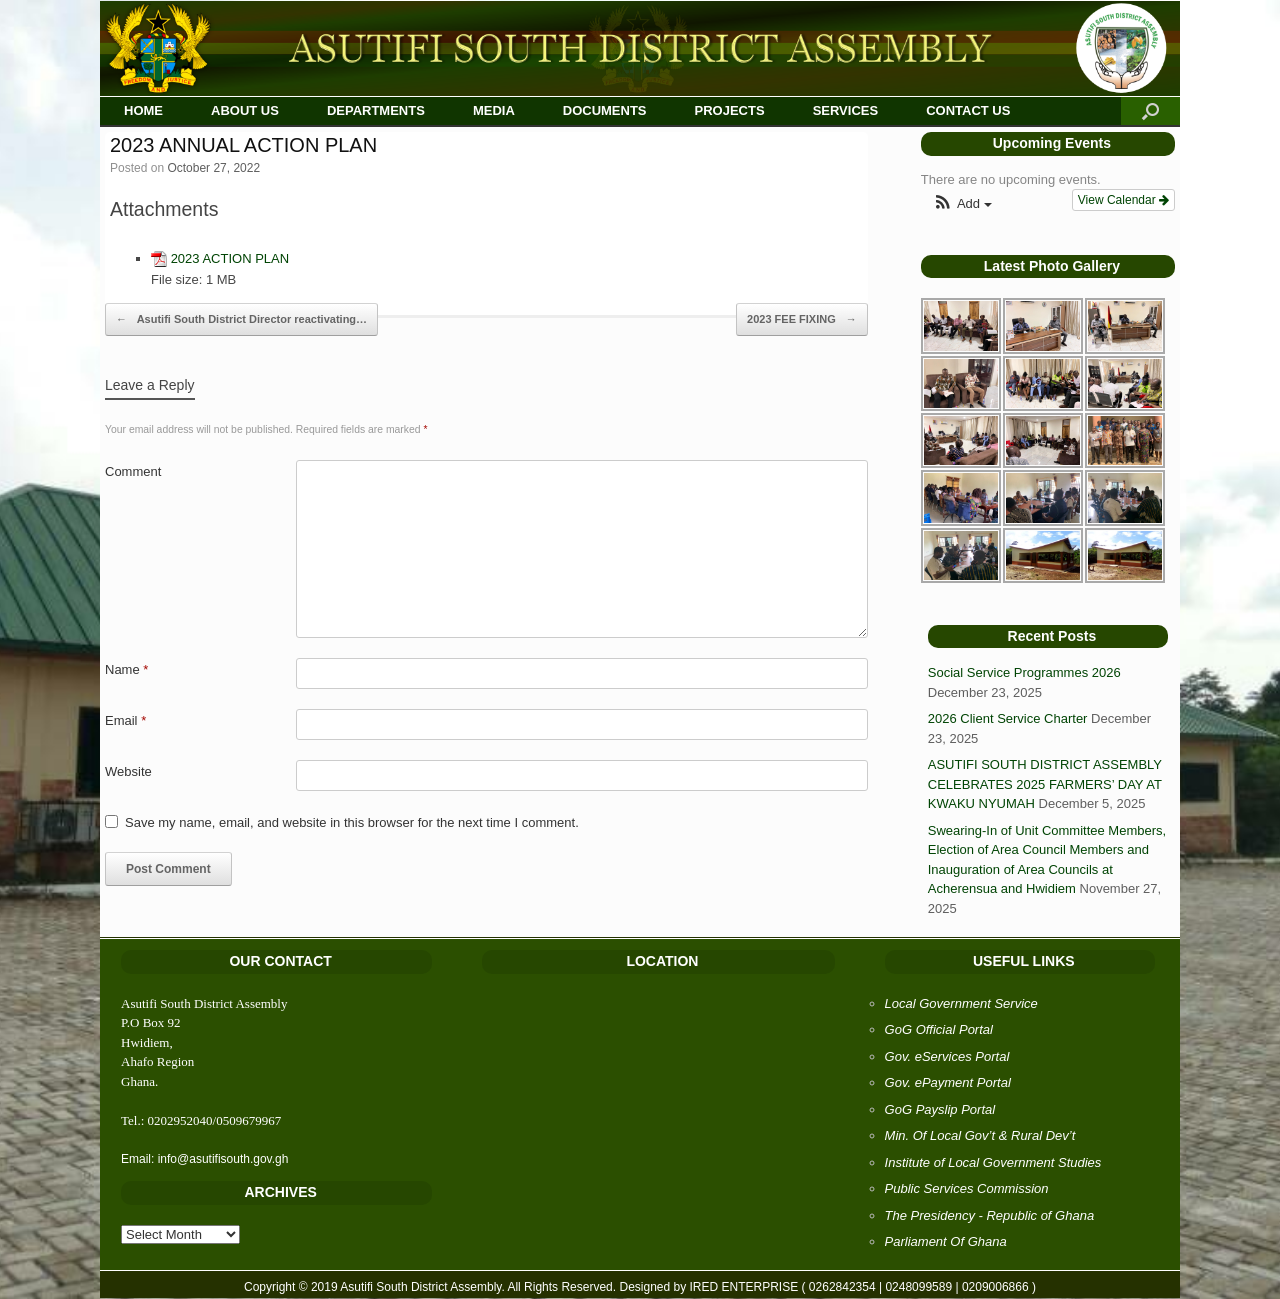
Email (125, 720)
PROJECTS (730, 110)
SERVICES (846, 110)
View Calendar (1123, 200)
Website (128, 771)
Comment (133, 471)
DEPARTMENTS (376, 110)
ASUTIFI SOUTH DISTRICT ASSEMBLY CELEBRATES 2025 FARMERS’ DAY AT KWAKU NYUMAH (1045, 784)
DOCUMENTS (605, 110)
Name (126, 669)
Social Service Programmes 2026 (1024, 672)
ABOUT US (245, 110)
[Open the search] (1150, 111)
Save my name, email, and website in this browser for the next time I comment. (352, 822)
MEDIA (494, 110)
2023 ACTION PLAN (230, 258)
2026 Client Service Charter (1008, 718)
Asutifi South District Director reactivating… (241, 320)
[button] (962, 204)
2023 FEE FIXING (802, 320)
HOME (143, 110)
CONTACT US (968, 110)
